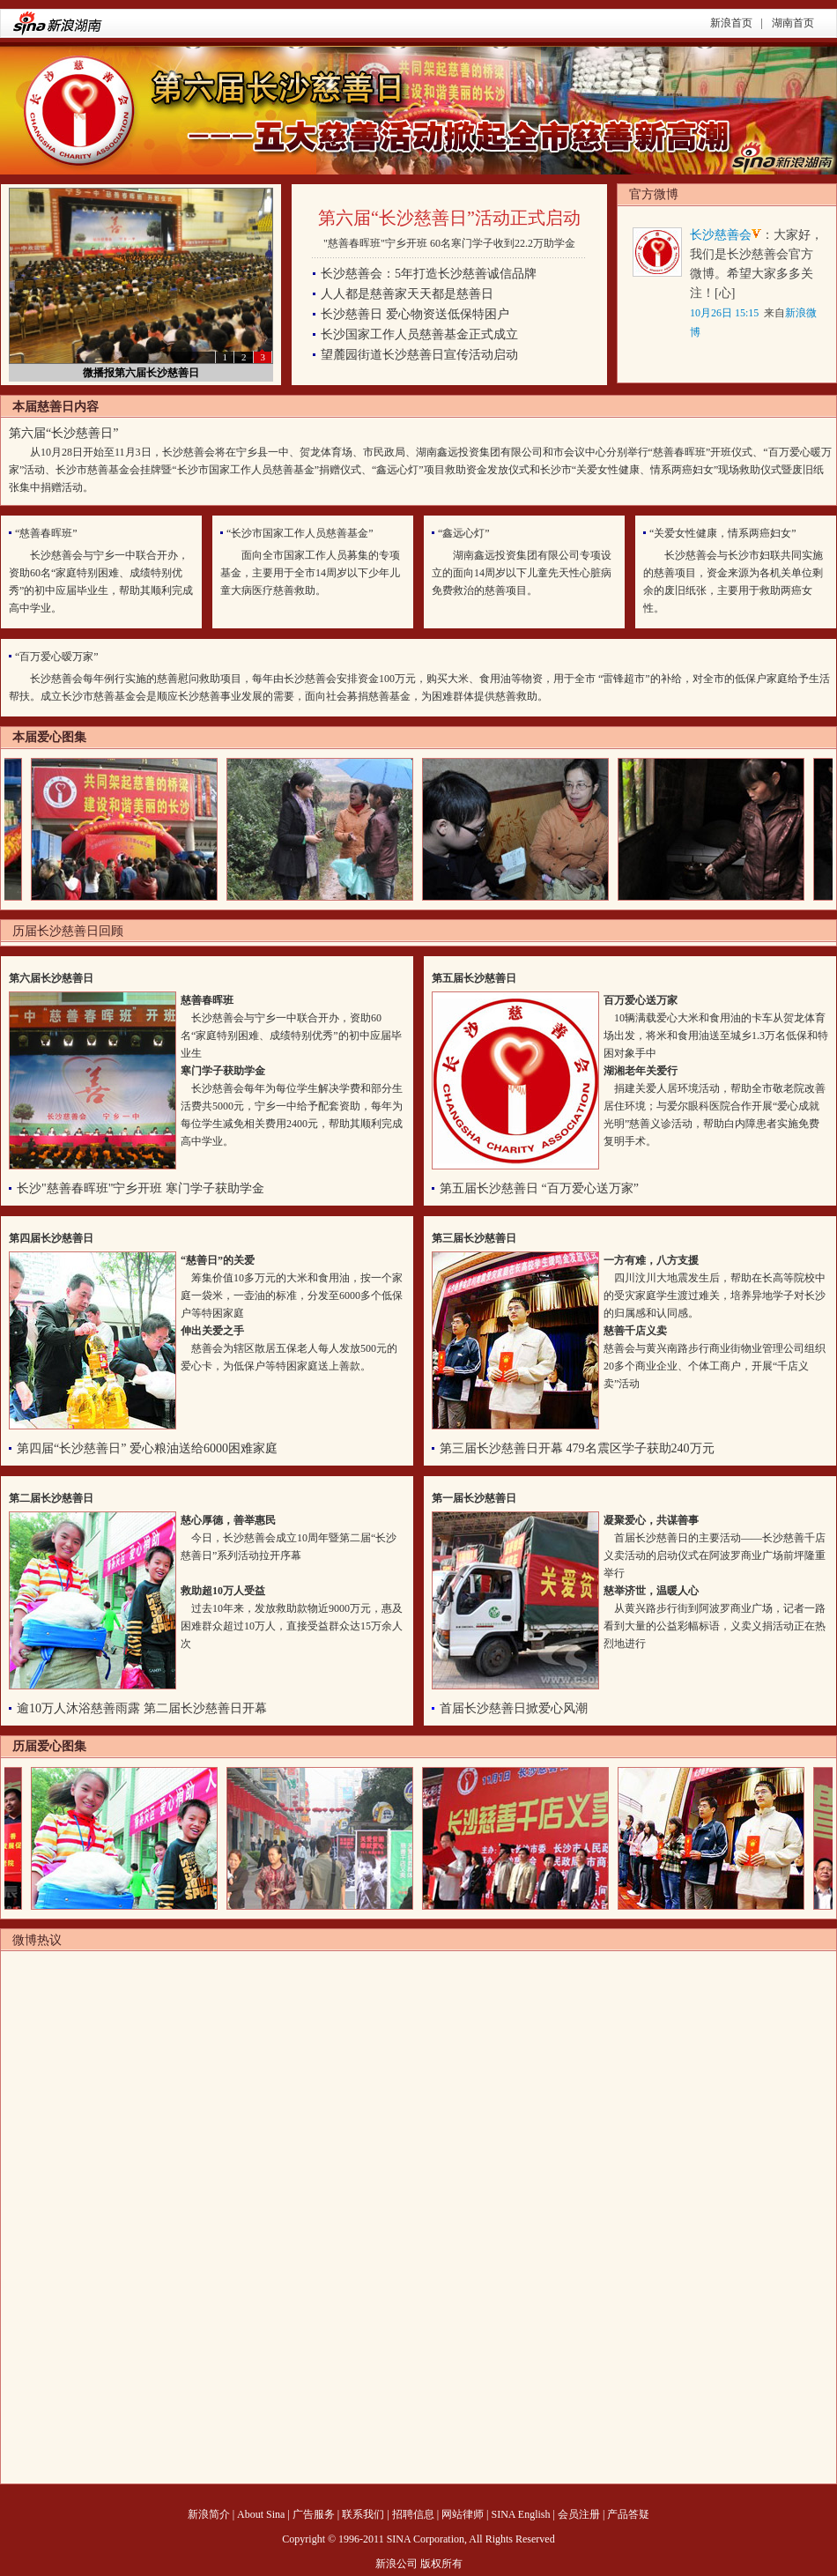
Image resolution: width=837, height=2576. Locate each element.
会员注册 (579, 2514)
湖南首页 (793, 23)
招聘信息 (413, 2514)
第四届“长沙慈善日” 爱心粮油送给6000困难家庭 (147, 1448)
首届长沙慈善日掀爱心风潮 (514, 1708)
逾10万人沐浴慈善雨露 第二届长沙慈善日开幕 (142, 1708)
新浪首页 (731, 23)
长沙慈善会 (721, 234)
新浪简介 (209, 2514)
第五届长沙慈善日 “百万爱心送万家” (539, 1188)
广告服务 (314, 2514)
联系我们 (363, 2514)
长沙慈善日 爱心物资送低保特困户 (415, 314)
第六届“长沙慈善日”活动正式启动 (449, 217)
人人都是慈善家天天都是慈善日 (407, 294)
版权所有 (441, 2563)
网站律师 (462, 2514)
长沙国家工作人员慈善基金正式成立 (419, 334)
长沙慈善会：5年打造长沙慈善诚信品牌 (429, 273)
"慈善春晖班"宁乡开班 (375, 243)
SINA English (520, 2514)
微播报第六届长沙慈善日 (141, 373)
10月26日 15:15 (724, 313)
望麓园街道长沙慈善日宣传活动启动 (419, 354)
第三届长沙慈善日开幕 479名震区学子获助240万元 (577, 1448)
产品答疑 (628, 2514)
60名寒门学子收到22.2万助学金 (502, 243)
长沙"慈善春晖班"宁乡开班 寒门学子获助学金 (140, 1188)
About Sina (261, 2514)
